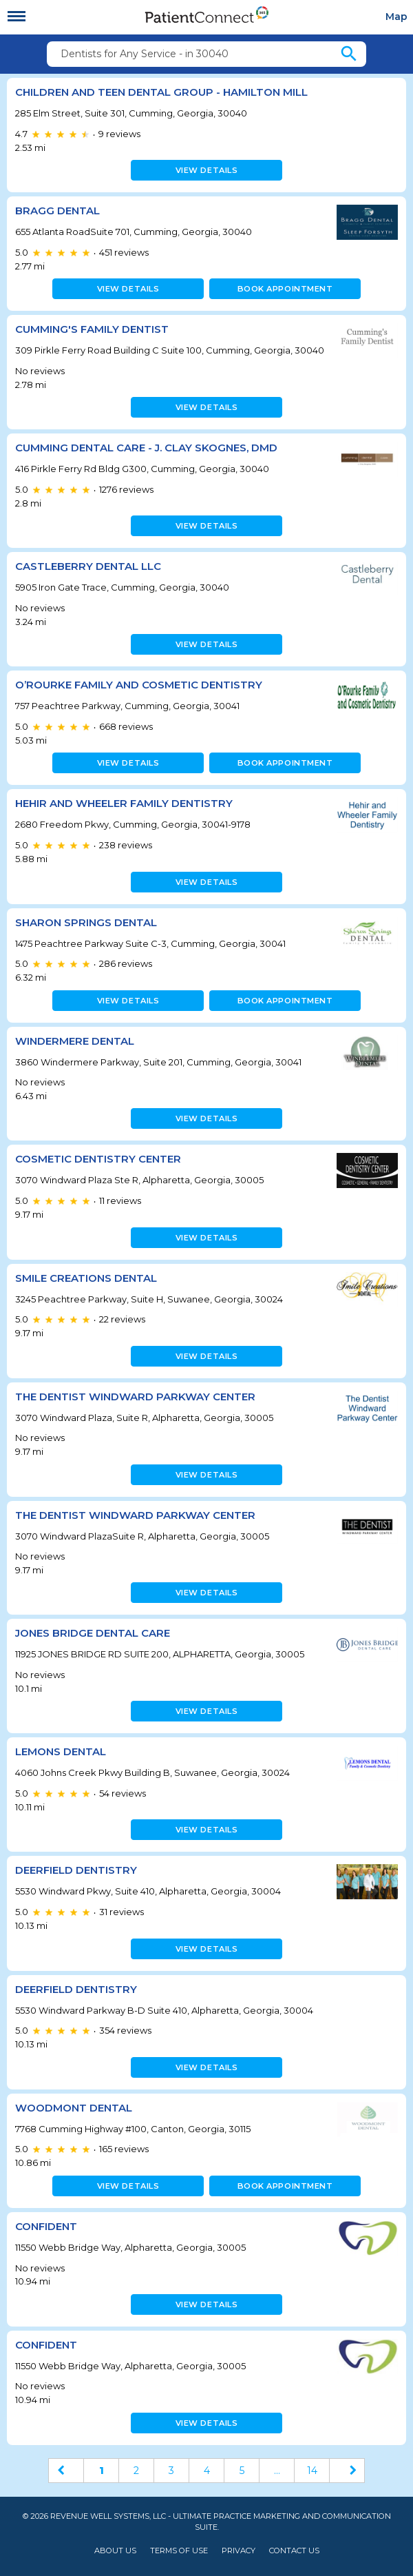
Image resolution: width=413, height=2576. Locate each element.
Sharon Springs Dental (86, 922)
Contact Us (294, 2550)
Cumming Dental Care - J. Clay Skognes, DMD (146, 447)
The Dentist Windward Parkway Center (135, 1396)
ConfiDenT (46, 2226)
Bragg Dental (57, 210)
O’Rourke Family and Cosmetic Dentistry (138, 684)
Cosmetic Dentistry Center (98, 1158)
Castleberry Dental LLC (88, 566)
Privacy (238, 2550)
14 (312, 2470)
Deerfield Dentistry (76, 1870)
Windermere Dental (74, 1040)
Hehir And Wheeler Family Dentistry (124, 803)
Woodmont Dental (73, 2107)
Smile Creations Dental (86, 1278)
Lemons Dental (60, 1751)
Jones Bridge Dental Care (92, 1632)
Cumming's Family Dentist (92, 329)
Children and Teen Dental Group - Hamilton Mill (161, 92)
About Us (115, 2550)
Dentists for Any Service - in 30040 (145, 54)
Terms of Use (179, 2550)
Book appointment (285, 289)
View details (207, 170)
